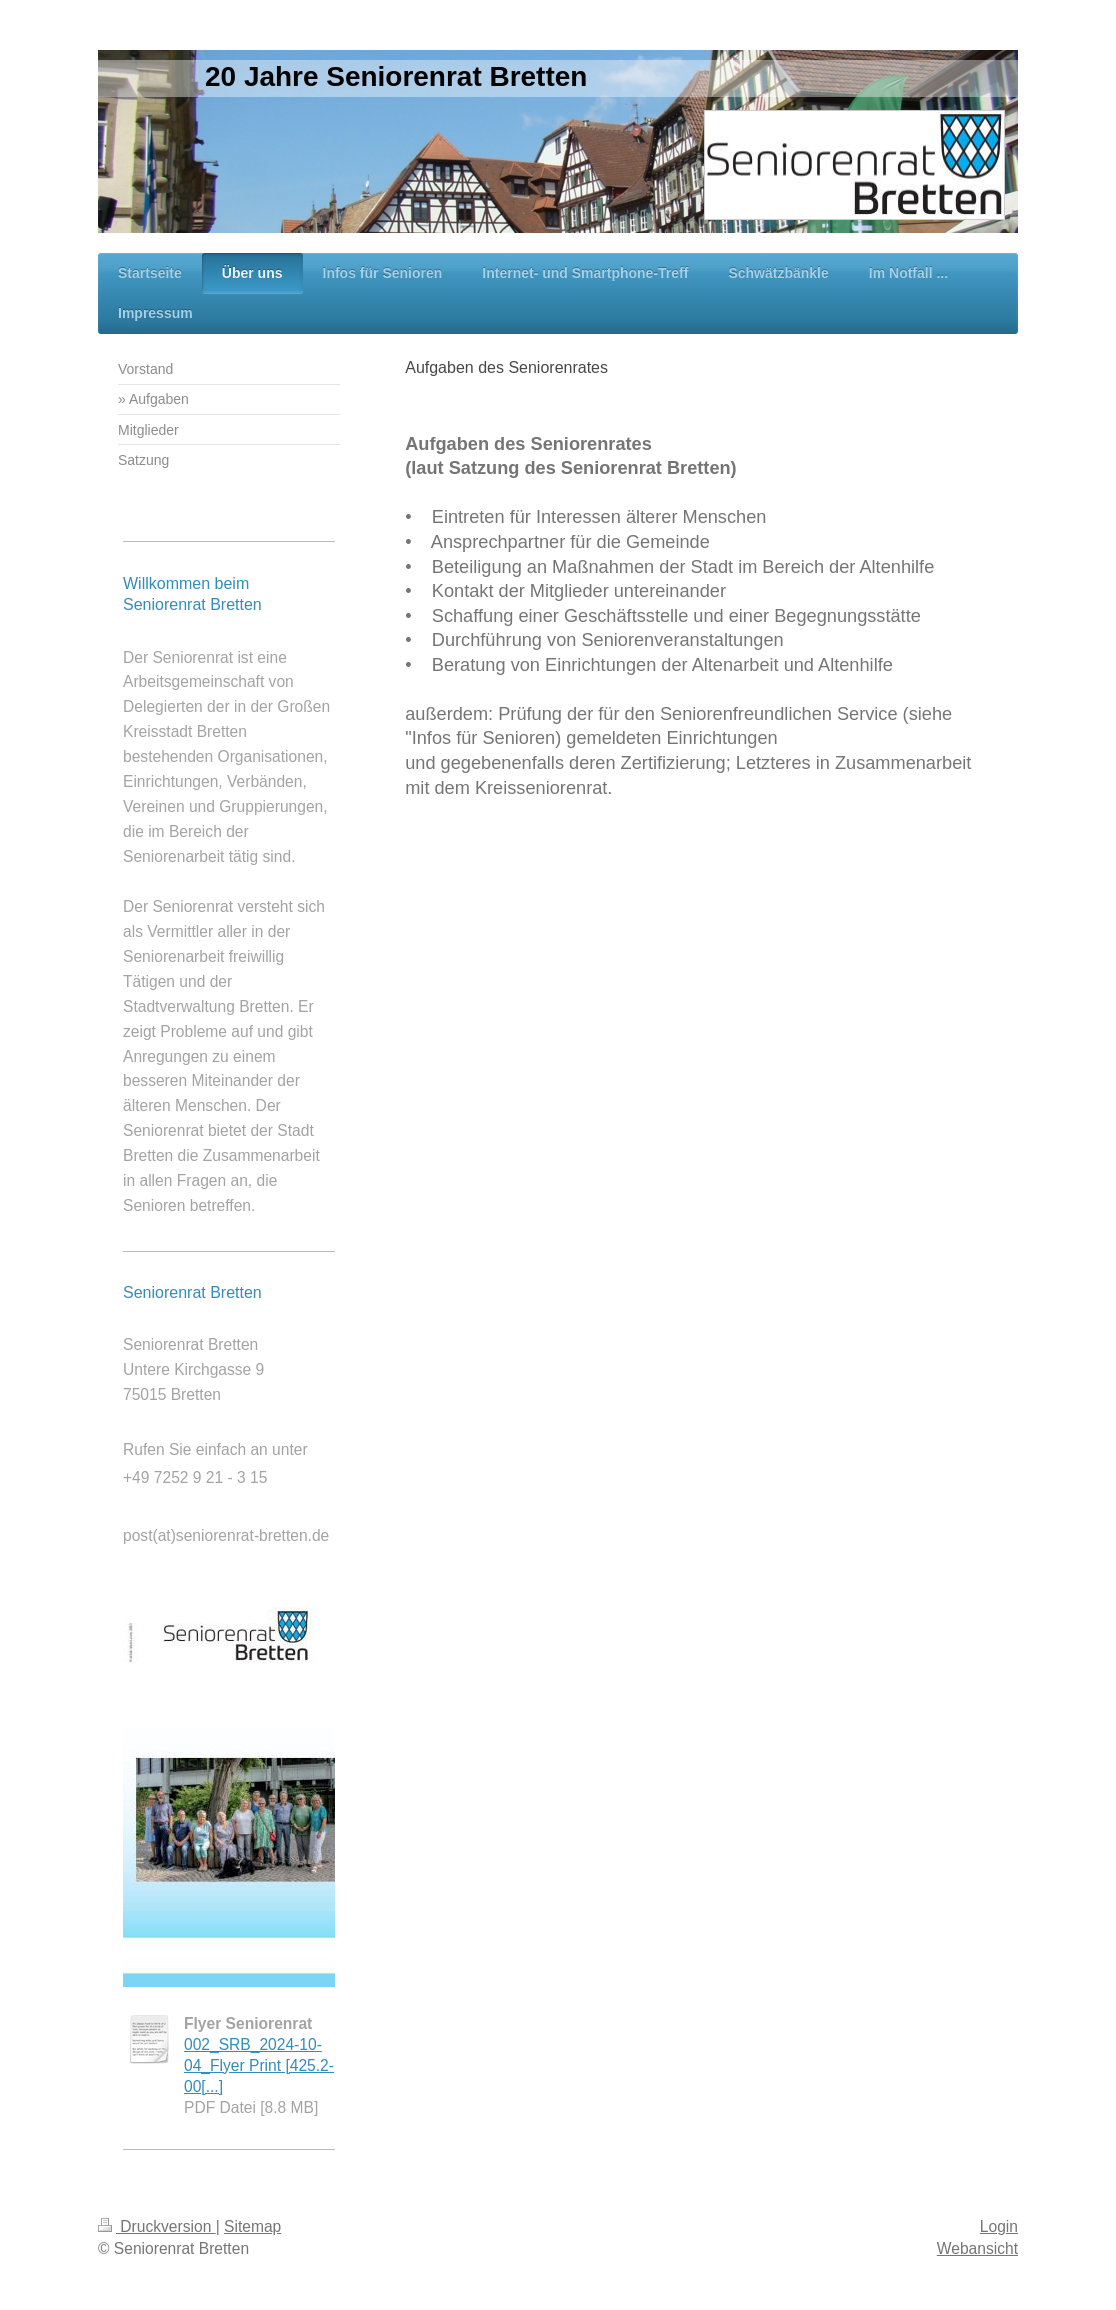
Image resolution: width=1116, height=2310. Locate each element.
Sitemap (252, 2226)
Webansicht (977, 2248)
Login (999, 2226)
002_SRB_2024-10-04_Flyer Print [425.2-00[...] (259, 2065)
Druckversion (157, 2226)
